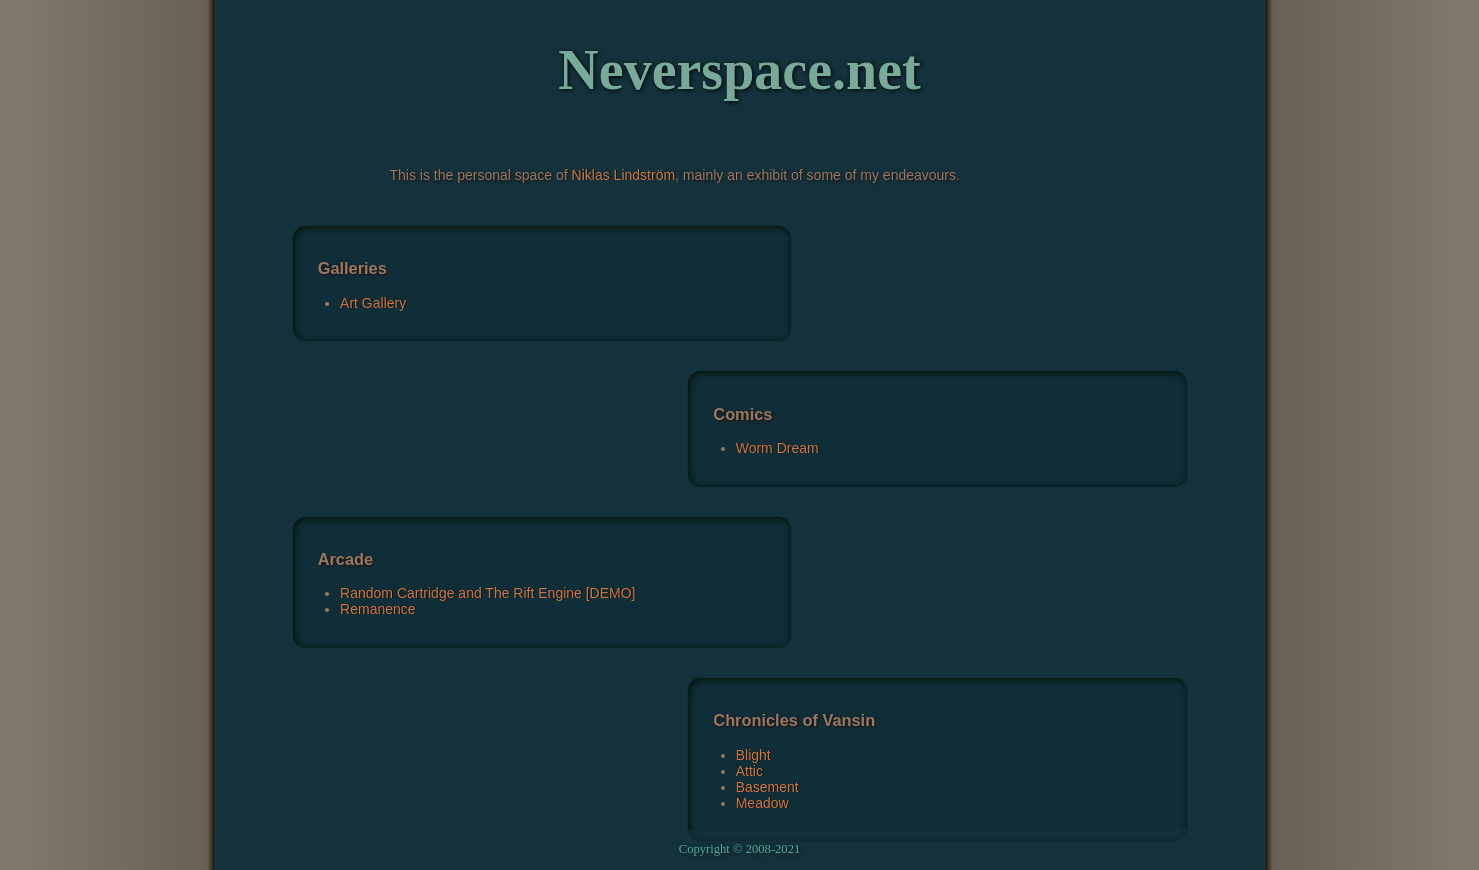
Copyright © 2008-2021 (740, 849)
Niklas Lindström (623, 175)
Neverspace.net (739, 70)
